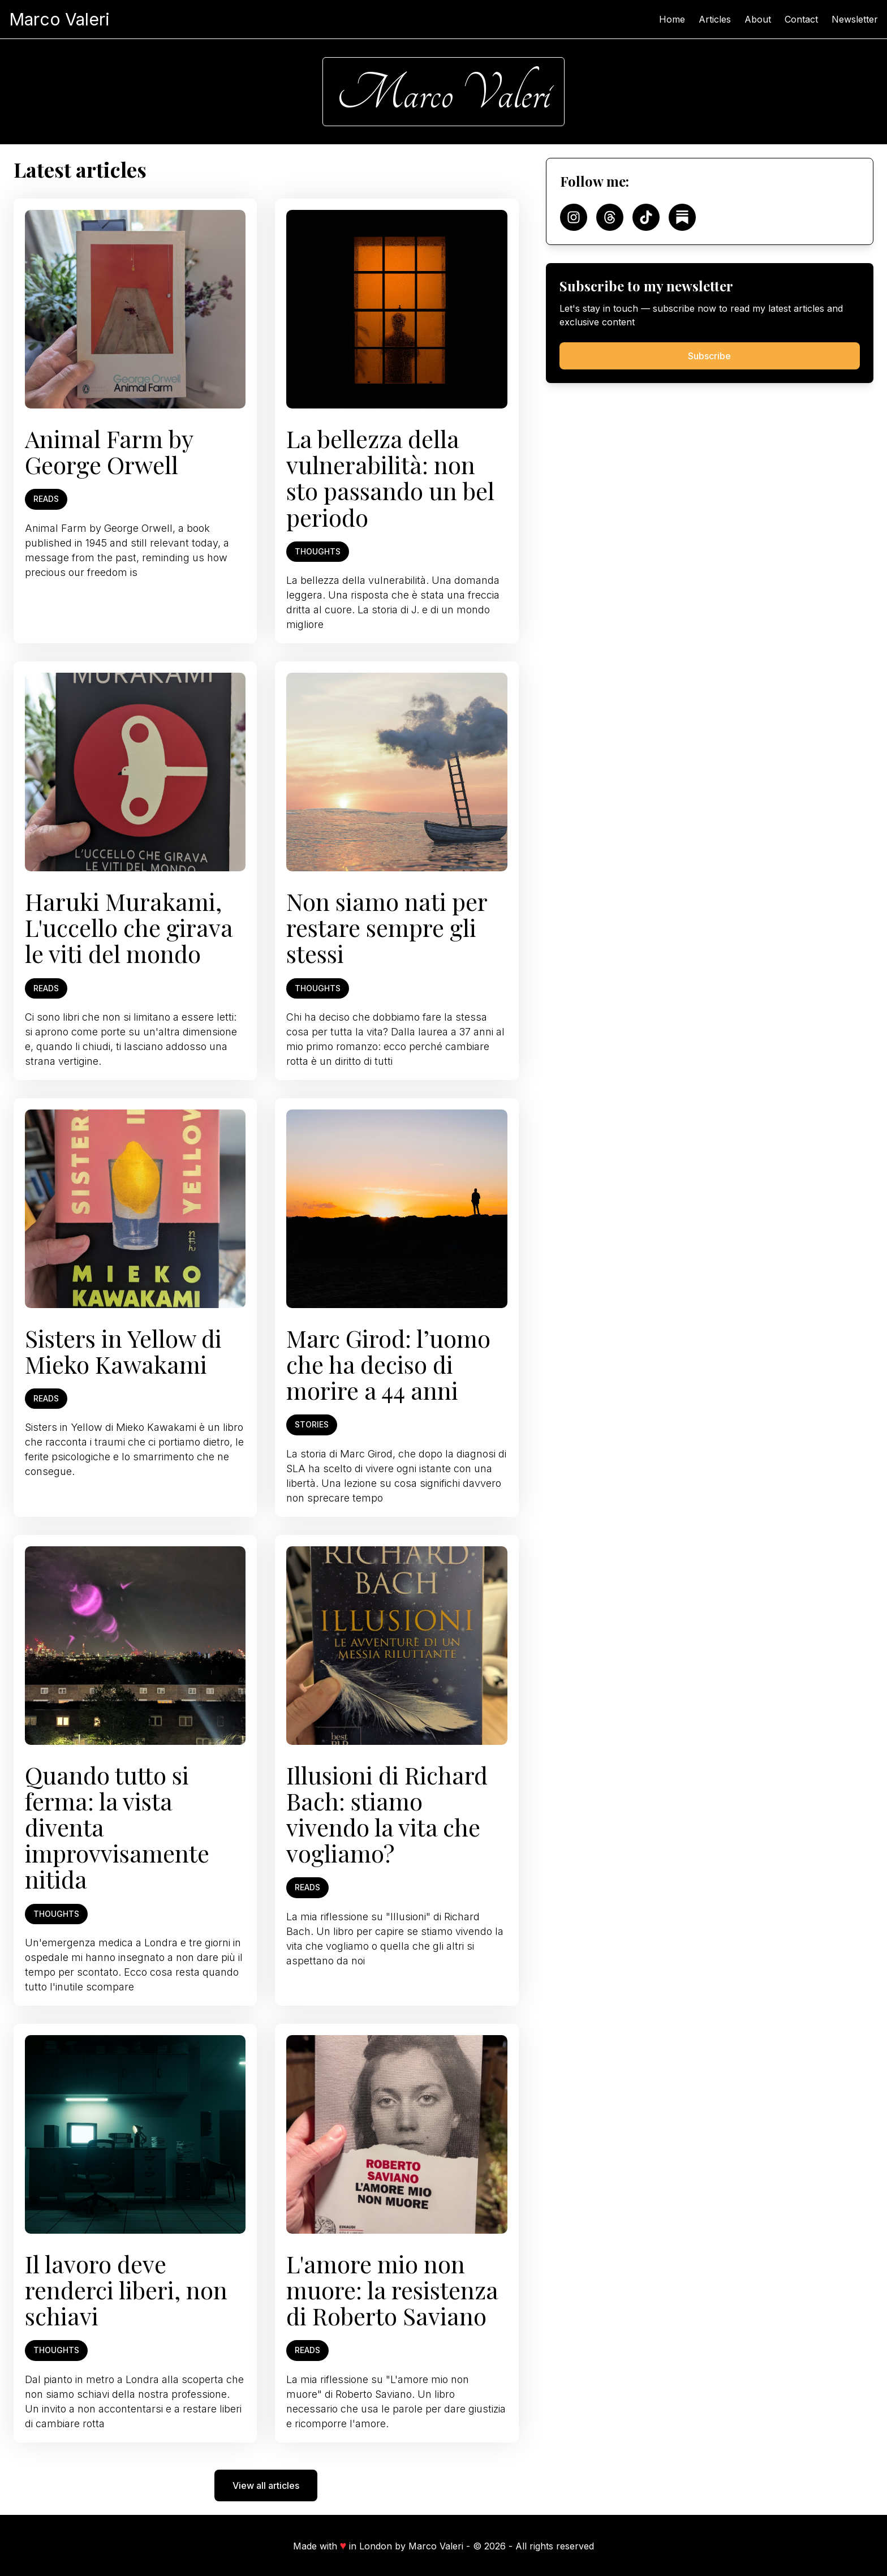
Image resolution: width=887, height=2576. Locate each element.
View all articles (265, 2485)
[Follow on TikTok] (646, 217)
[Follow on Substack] (682, 217)
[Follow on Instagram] (573, 217)
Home (672, 19)
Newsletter (855, 19)
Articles (715, 19)
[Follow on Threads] (609, 217)
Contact (801, 19)
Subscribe (709, 356)
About (757, 19)
